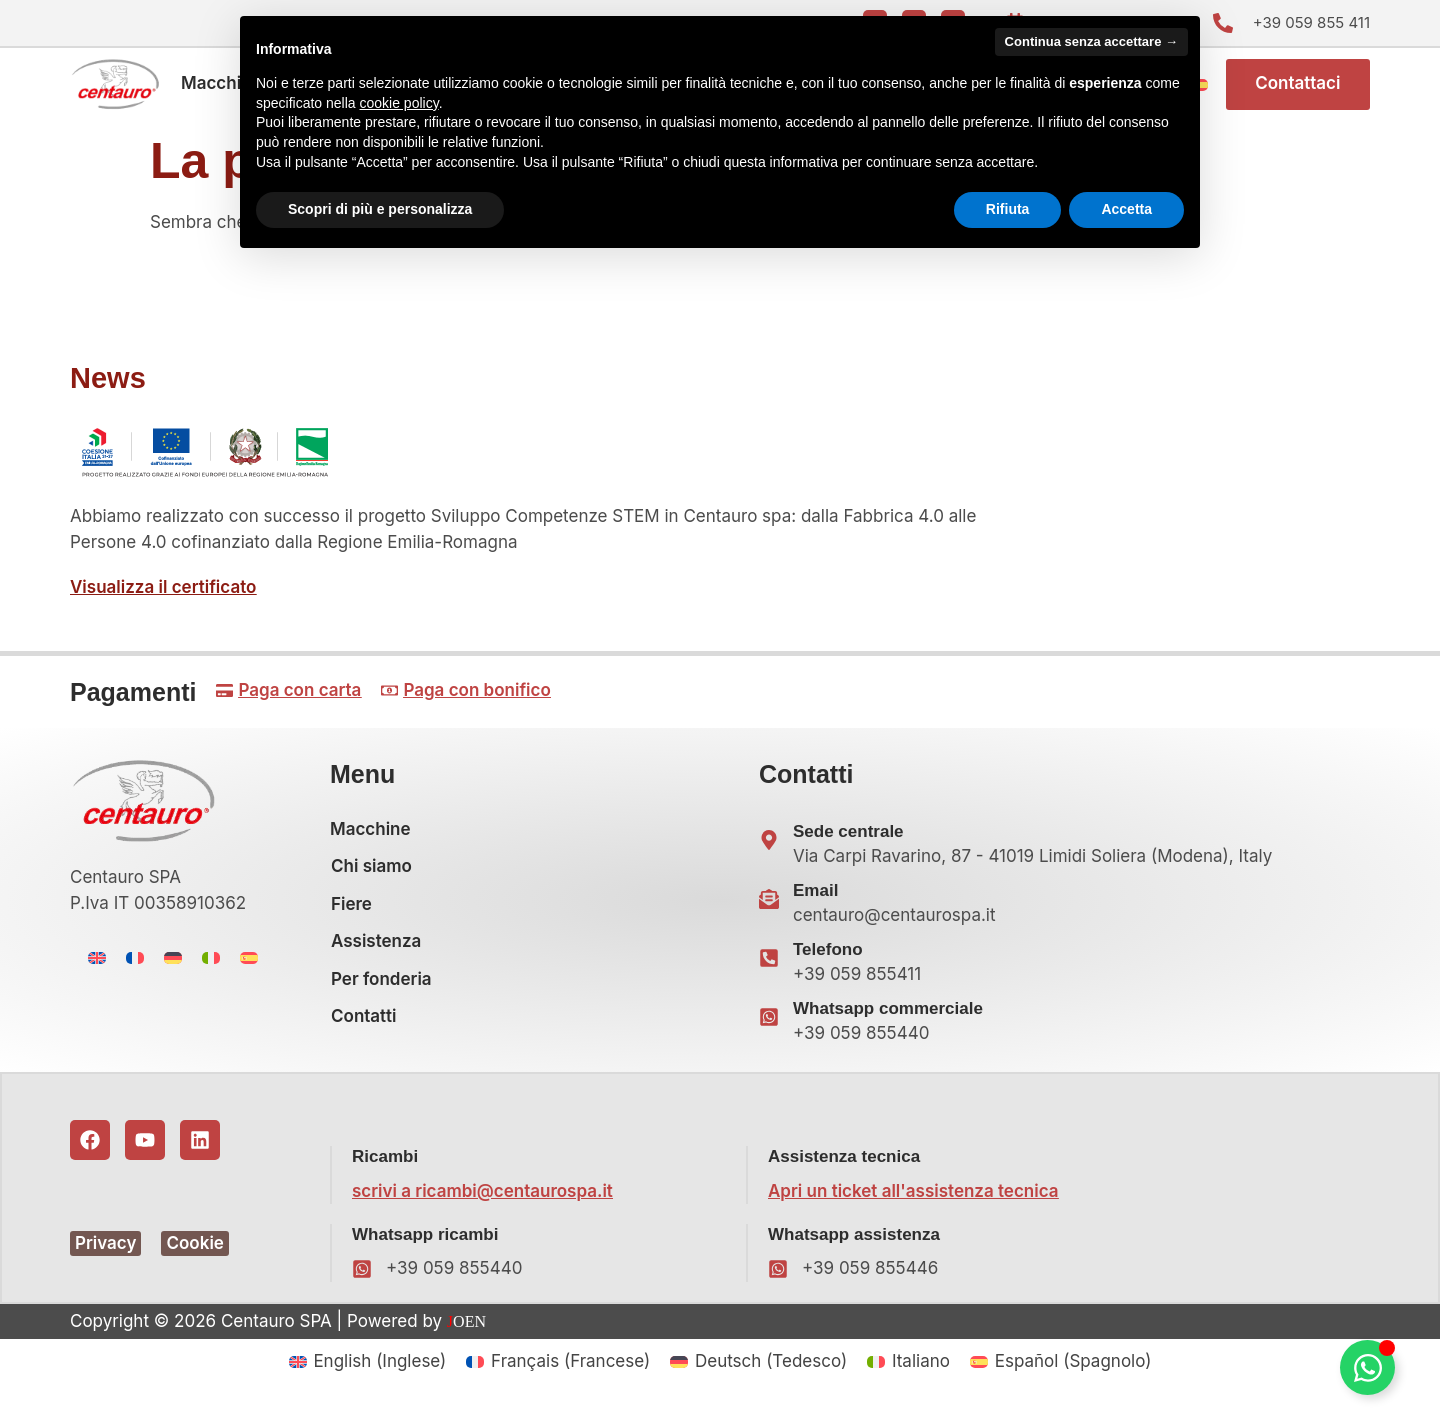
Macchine (221, 87)
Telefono (828, 955)
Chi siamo (371, 873)
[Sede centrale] (769, 847)
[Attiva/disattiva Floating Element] (1367, 1367)
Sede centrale (848, 837)
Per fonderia (381, 985)
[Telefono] (769, 965)
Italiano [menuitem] (921, 1367)
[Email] (769, 906)
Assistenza (376, 948)
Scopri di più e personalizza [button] (380, 209)
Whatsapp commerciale (888, 1014)
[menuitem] (97, 964)
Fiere (351, 910)
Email (815, 896)
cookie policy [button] (399, 103)
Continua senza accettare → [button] (1091, 41)
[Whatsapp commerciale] (769, 1024)
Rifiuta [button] (1008, 209)
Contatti (363, 1023)
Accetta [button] (1126, 209)
